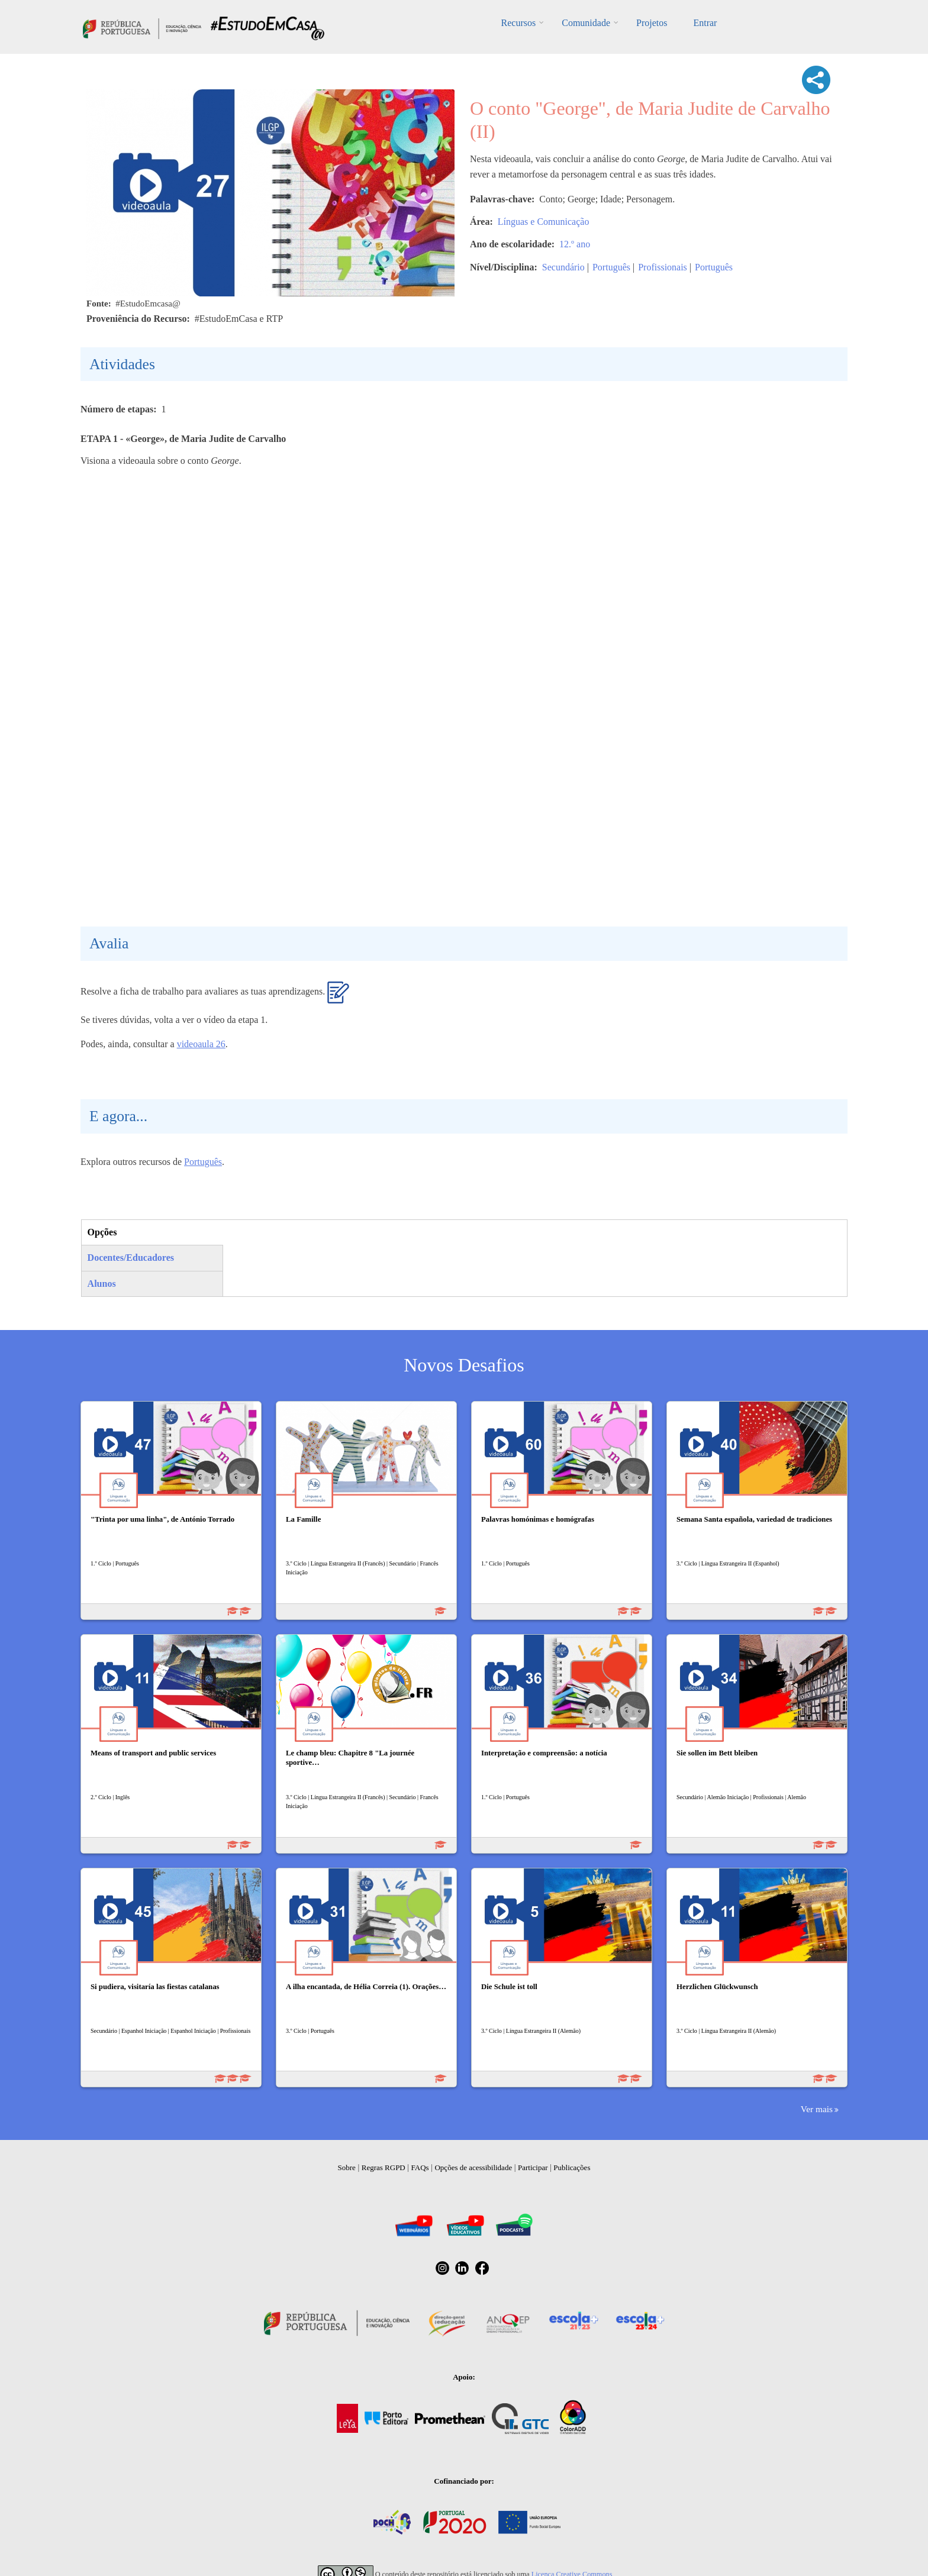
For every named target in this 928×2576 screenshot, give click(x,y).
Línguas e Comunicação (543, 222)
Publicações (571, 2167)
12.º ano (574, 244)
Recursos (518, 23)
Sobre (347, 2167)
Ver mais (817, 2109)
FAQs (420, 2167)
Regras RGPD (383, 2167)
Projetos (651, 23)
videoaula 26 (201, 1044)
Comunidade (586, 23)
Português (611, 267)
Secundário (563, 267)
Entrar (705, 23)
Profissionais (662, 267)
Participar (533, 2167)
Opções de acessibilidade (473, 2167)
